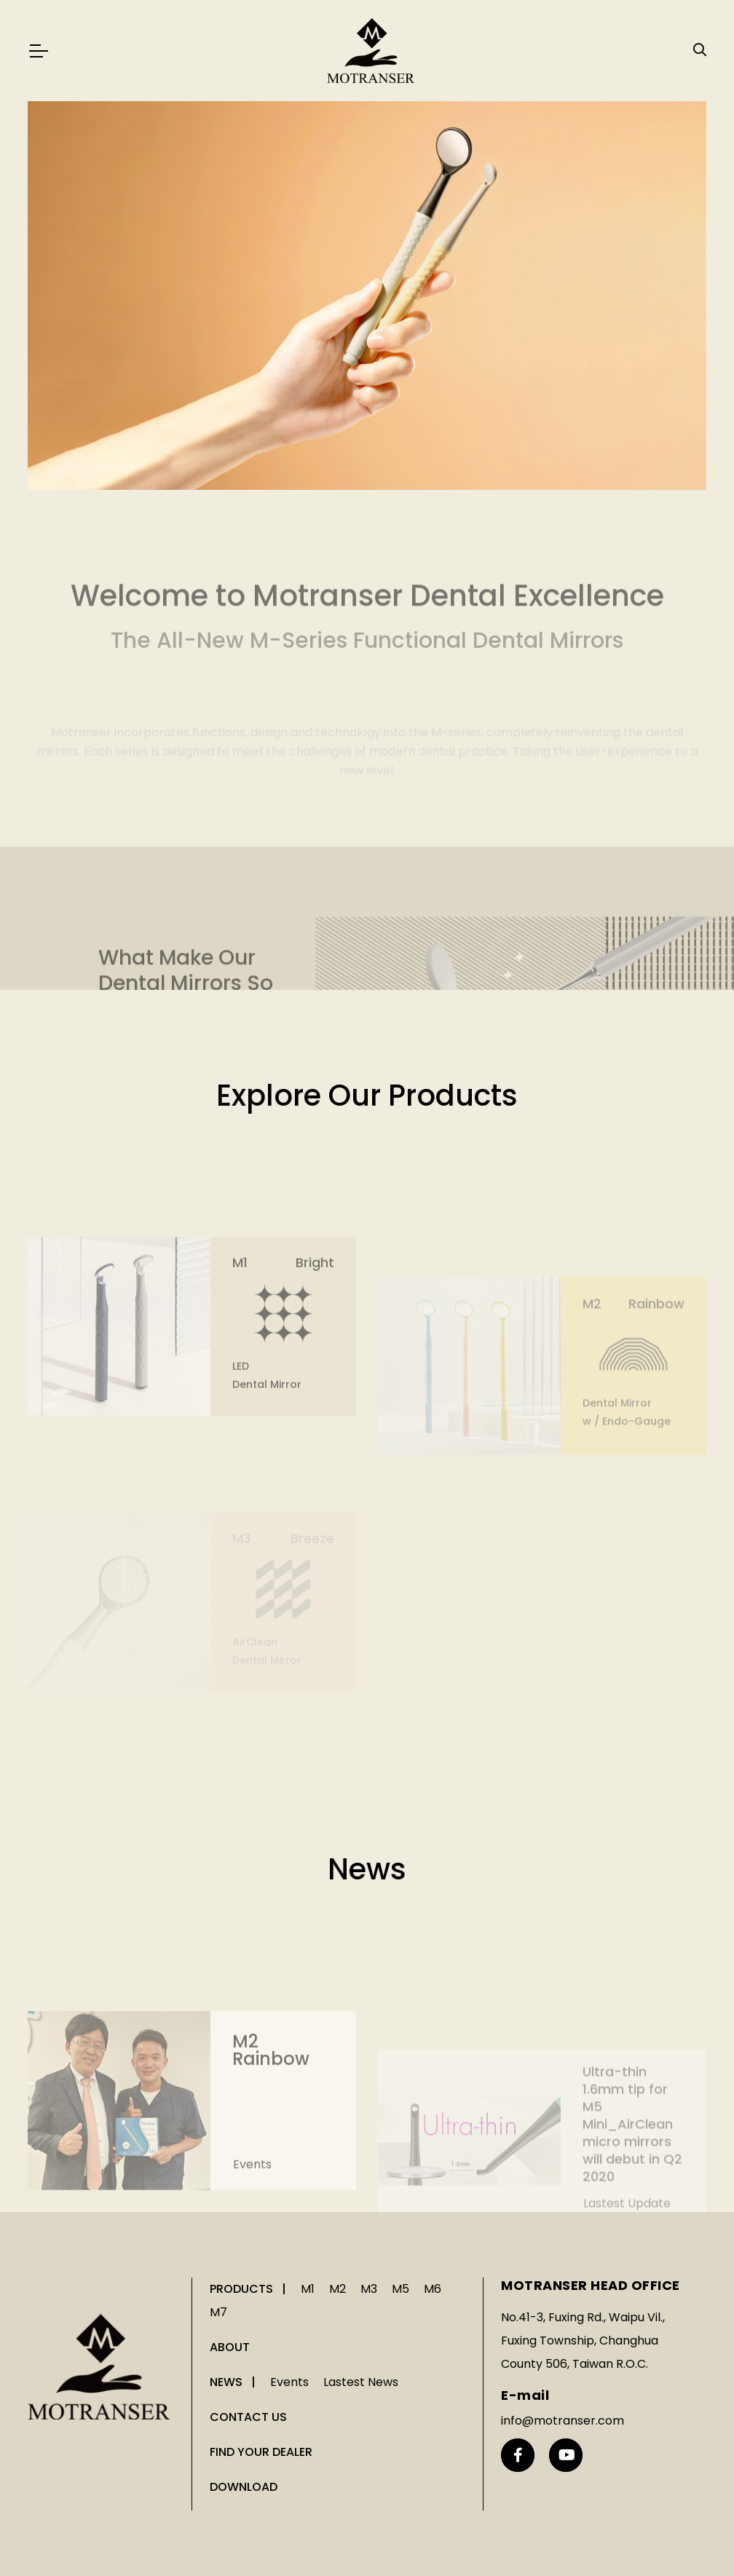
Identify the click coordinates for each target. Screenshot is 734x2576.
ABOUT (230, 2347)
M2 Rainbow (270, 2096)
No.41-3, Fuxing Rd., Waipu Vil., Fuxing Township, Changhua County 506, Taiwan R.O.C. (583, 2340)
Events (252, 2209)
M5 (400, 2288)
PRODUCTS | (249, 2288)
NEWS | (234, 2382)
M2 (337, 2288)
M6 (432, 2288)
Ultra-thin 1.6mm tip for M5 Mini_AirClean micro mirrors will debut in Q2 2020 (632, 2163)
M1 (308, 2288)
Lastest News (360, 2382)
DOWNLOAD (243, 2486)
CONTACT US (248, 2417)
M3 (368, 2288)
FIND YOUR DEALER (261, 2452)
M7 (218, 2312)
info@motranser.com (562, 2420)
